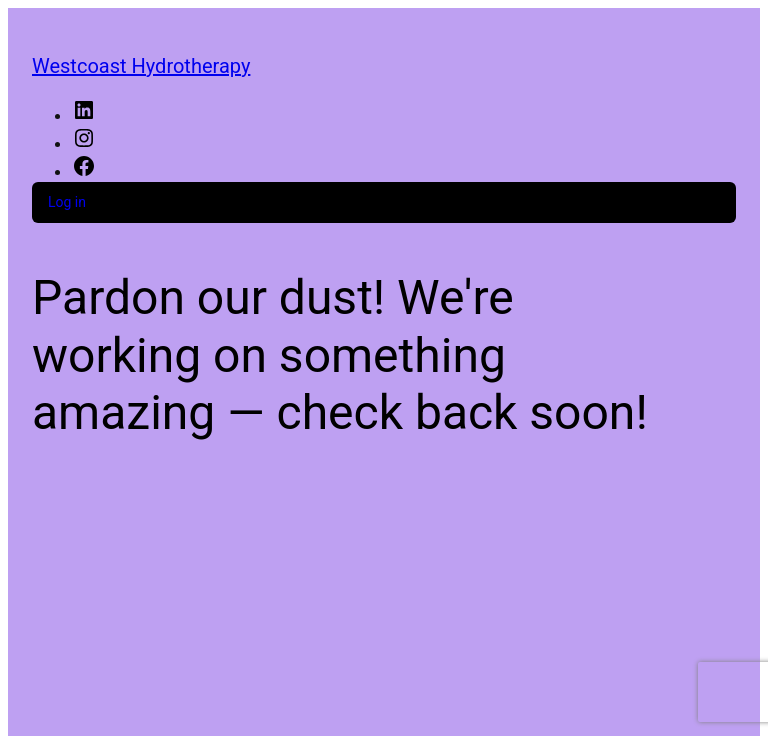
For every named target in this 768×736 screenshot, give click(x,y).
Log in (67, 202)
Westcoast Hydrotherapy (141, 66)
